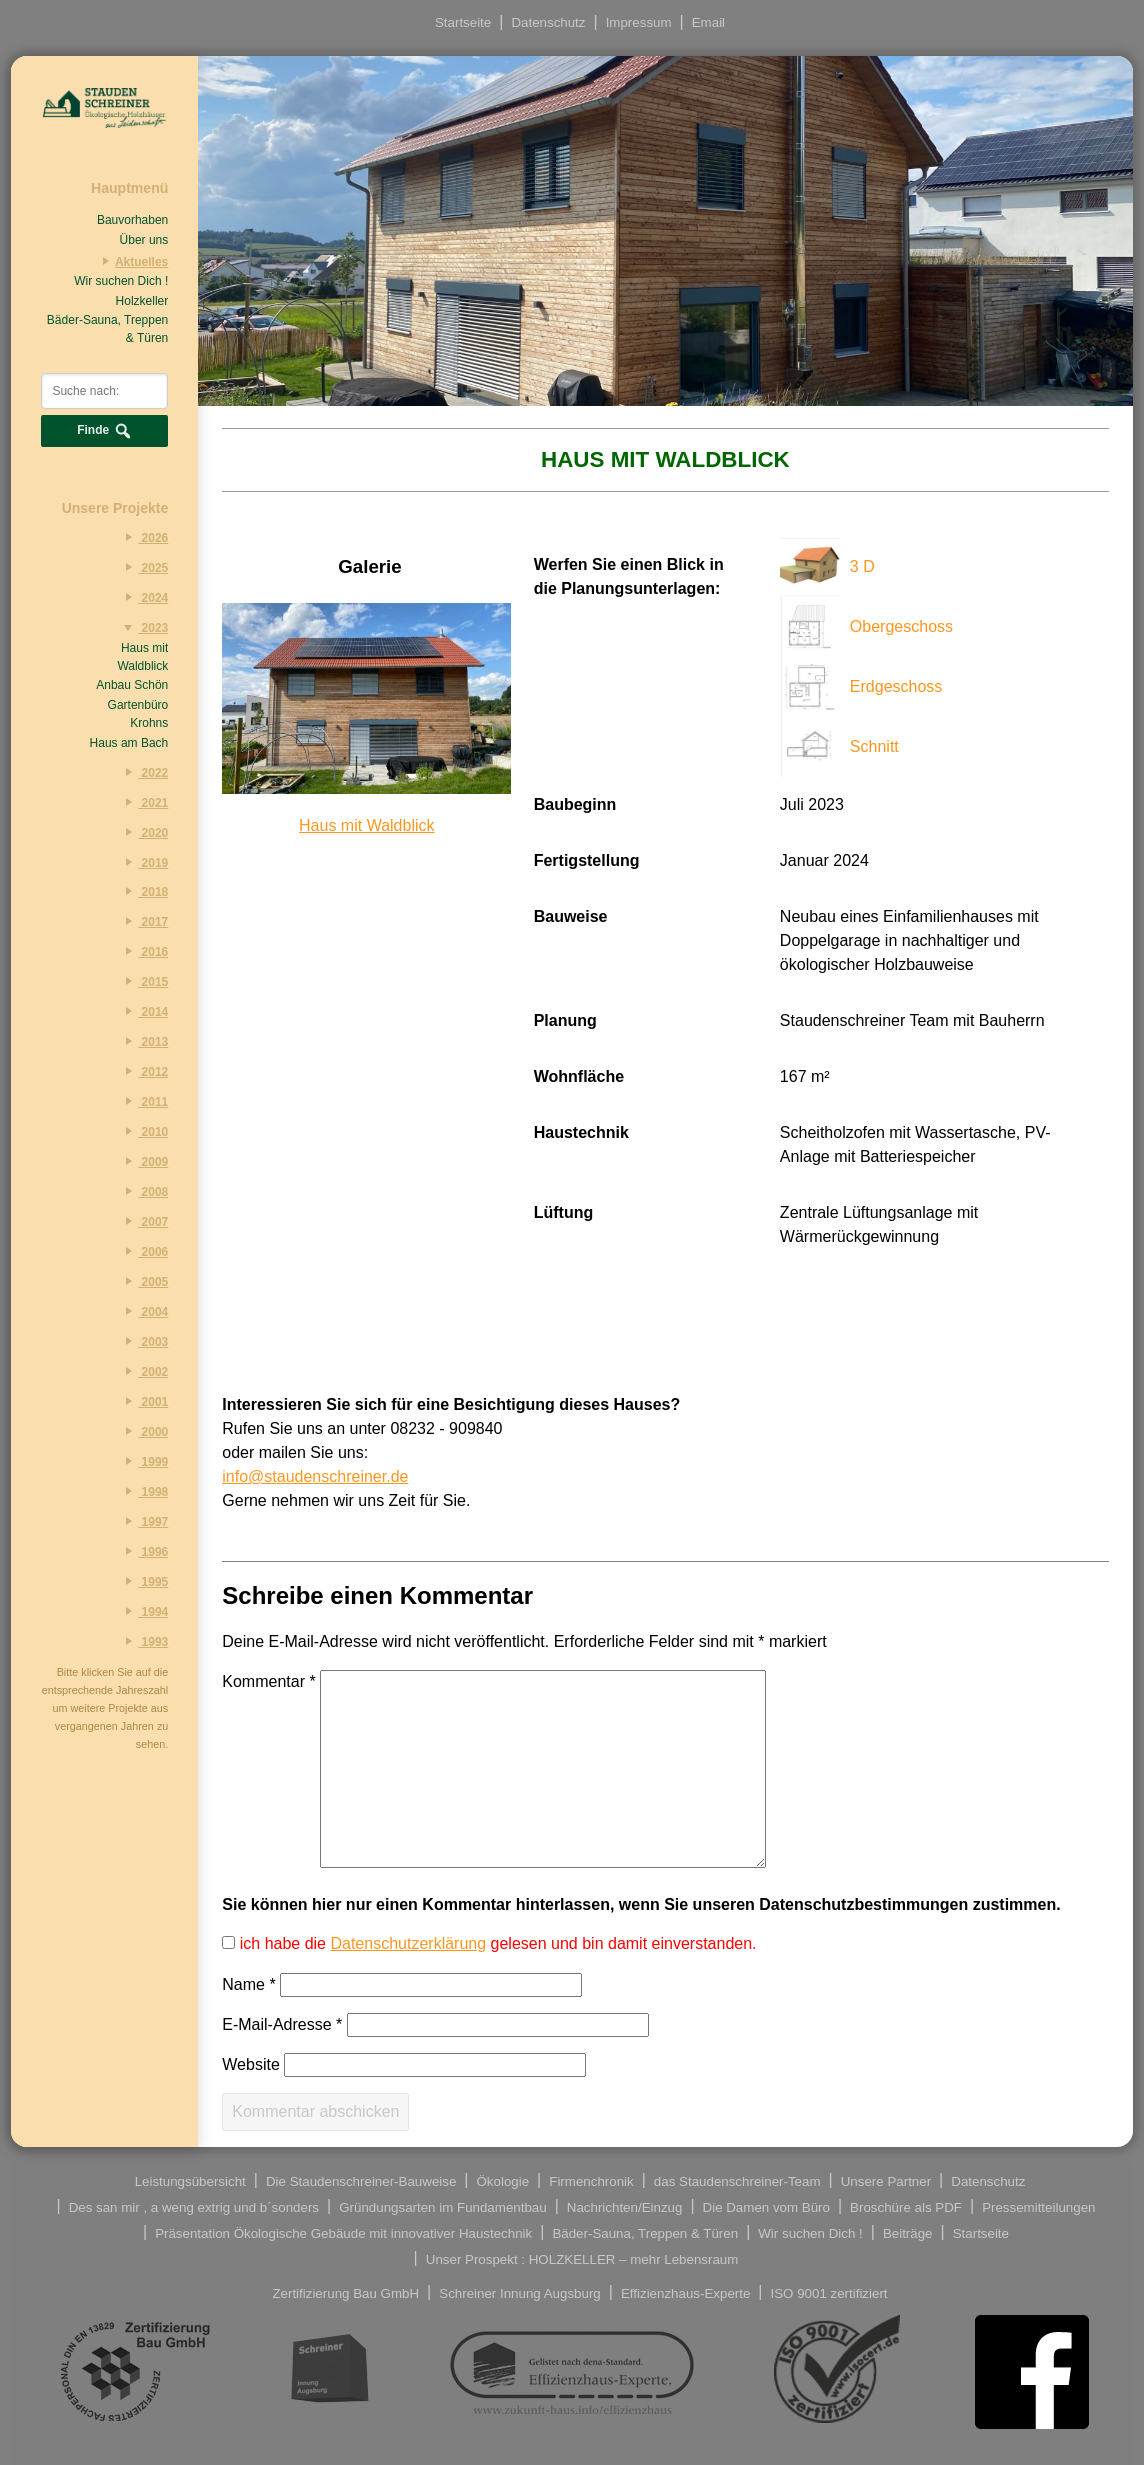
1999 (143, 1461)
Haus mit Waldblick (142, 657)
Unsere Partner (886, 2180)
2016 (143, 951)
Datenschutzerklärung (408, 1943)
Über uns (144, 240)
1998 (143, 1491)
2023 (143, 627)
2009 (143, 1161)
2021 (143, 802)
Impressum (639, 22)
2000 (143, 1431)
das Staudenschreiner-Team (737, 2180)
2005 (143, 1281)
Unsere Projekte (115, 508)
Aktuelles (131, 261)
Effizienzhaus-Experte (685, 2292)
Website (251, 2064)
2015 (143, 981)
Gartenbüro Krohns (138, 714)
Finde (104, 431)
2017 (143, 921)
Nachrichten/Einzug (625, 2206)
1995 (143, 1581)
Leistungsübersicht (190, 2180)
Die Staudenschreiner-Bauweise (361, 2180)
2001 (143, 1401)
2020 (143, 832)
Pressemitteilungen (1038, 2206)
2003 (143, 1341)
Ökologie (503, 2180)
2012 (143, 1071)
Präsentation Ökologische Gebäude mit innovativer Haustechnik (343, 2232)
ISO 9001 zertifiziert (829, 2292)
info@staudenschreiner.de (315, 1476)
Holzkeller (142, 301)
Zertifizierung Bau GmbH (345, 2292)
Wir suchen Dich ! (121, 281)
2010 (143, 1131)
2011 (143, 1101)
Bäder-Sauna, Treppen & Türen (107, 329)
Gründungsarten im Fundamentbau (442, 2206)
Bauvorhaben (132, 220)
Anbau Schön (132, 685)
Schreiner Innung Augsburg (520, 2292)
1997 (143, 1521)
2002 (143, 1371)
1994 (143, 1611)
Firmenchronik (591, 2180)
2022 (143, 772)
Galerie (369, 566)
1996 (143, 1551)
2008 (143, 1191)
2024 (143, 597)
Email (708, 22)
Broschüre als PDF (906, 2206)
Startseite (463, 22)
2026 (143, 537)
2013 (143, 1041)
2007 (143, 1221)
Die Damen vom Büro (766, 2206)
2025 (143, 567)
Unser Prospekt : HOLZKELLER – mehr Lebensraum (582, 2258)
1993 (143, 1641)
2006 (143, 1251)
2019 (143, 862)
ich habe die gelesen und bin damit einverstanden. (495, 1943)
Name (248, 1984)
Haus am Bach (129, 743)
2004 (143, 1311)
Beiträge (908, 2232)
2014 (143, 1011)
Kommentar (268, 1681)
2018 (143, 891)
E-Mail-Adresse (282, 2024)
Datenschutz (548, 22)
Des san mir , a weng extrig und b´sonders (194, 2206)
